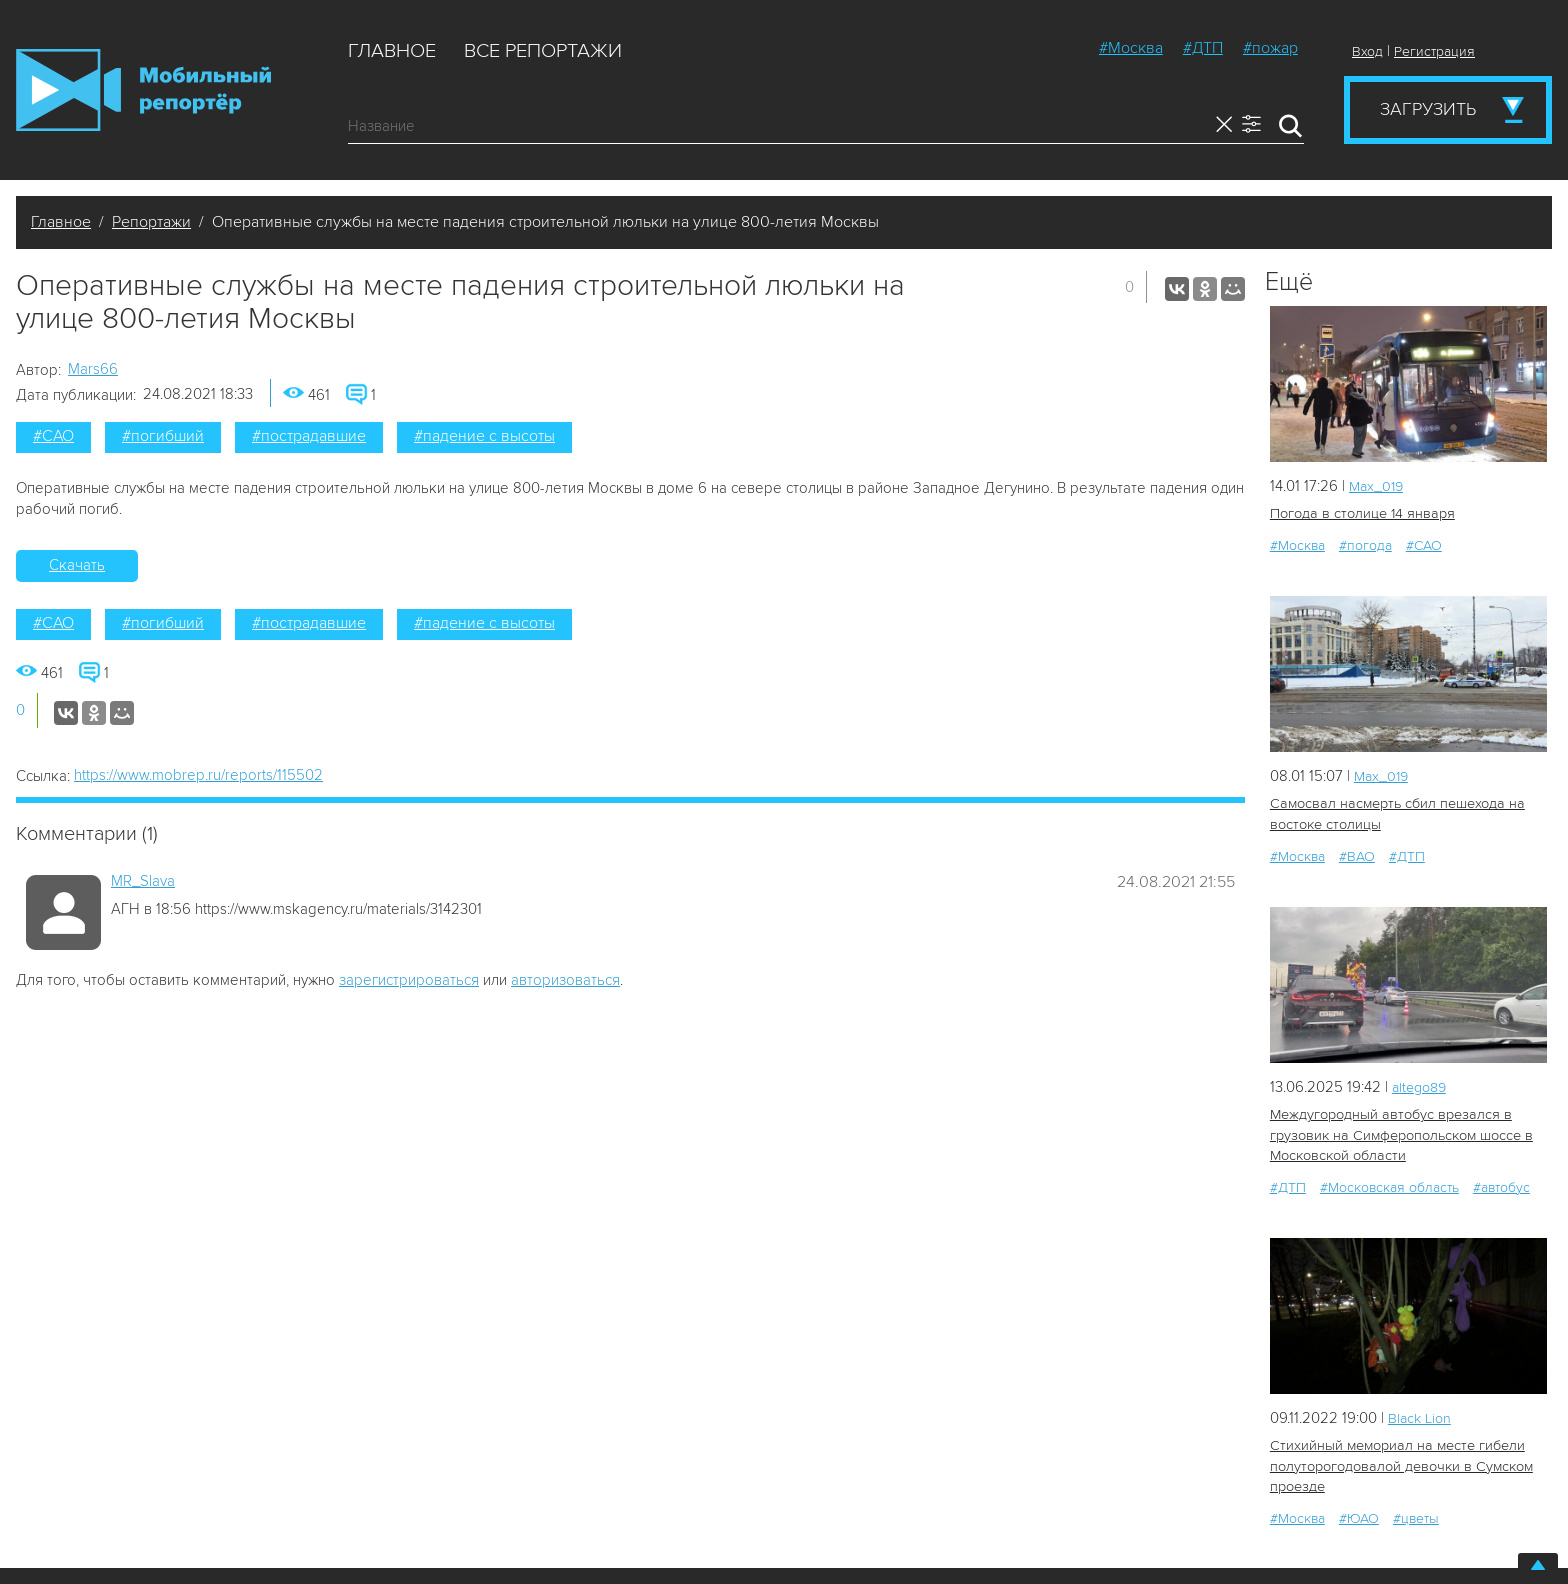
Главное (392, 51)
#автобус (1501, 1183)
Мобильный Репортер (143, 90)
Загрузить (1428, 109)
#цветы (1416, 1513)
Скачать (77, 565)
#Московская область (1389, 1183)
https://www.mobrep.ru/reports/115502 (198, 775)
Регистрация (1434, 51)
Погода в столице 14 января (1360, 513)
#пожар (1270, 48)
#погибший (163, 436)
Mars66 (93, 369)
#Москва (1131, 48)
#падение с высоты (484, 436)
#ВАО (1357, 854)
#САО (53, 436)
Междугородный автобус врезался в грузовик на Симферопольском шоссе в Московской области (1399, 1132)
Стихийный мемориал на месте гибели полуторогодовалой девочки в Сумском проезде (1398, 1462)
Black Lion (1421, 1414)
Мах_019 (1378, 486)
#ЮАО (1359, 1513)
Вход (1367, 51)
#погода (1365, 544)
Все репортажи (543, 51)
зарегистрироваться (409, 980)
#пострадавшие (309, 436)
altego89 (1422, 1085)
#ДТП (1203, 48)
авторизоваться (565, 980)
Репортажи (151, 222)
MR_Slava (143, 881)
